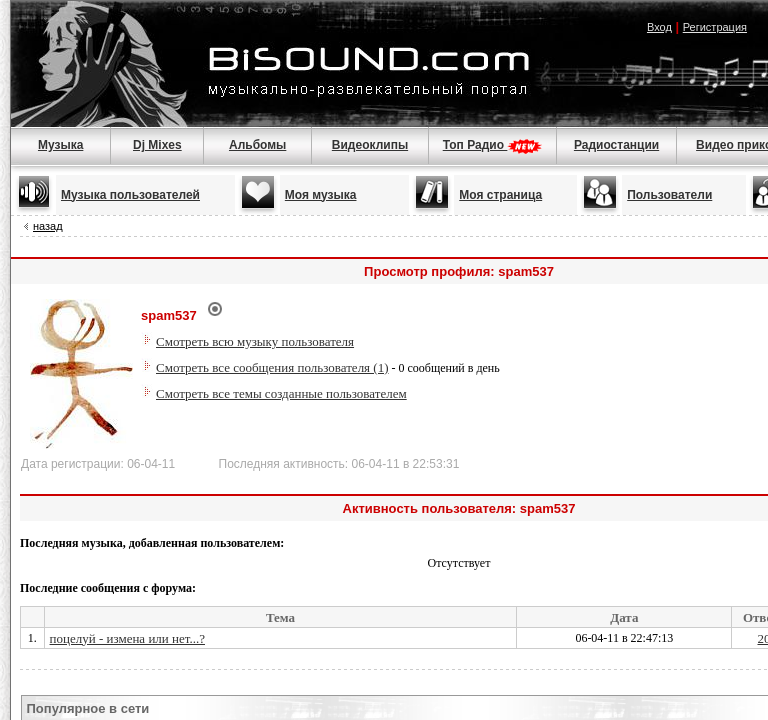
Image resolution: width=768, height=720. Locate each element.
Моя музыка (321, 195)
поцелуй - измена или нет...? (127, 638)
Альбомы (257, 145)
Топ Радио (493, 145)
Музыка (60, 145)
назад (48, 226)
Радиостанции (616, 145)
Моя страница (500, 195)
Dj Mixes (157, 145)
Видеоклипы (370, 145)
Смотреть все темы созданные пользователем (281, 393)
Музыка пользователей (130, 195)
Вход (659, 27)
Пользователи (669, 195)
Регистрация (715, 27)
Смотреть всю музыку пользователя (255, 341)
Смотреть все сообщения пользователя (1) (272, 367)
